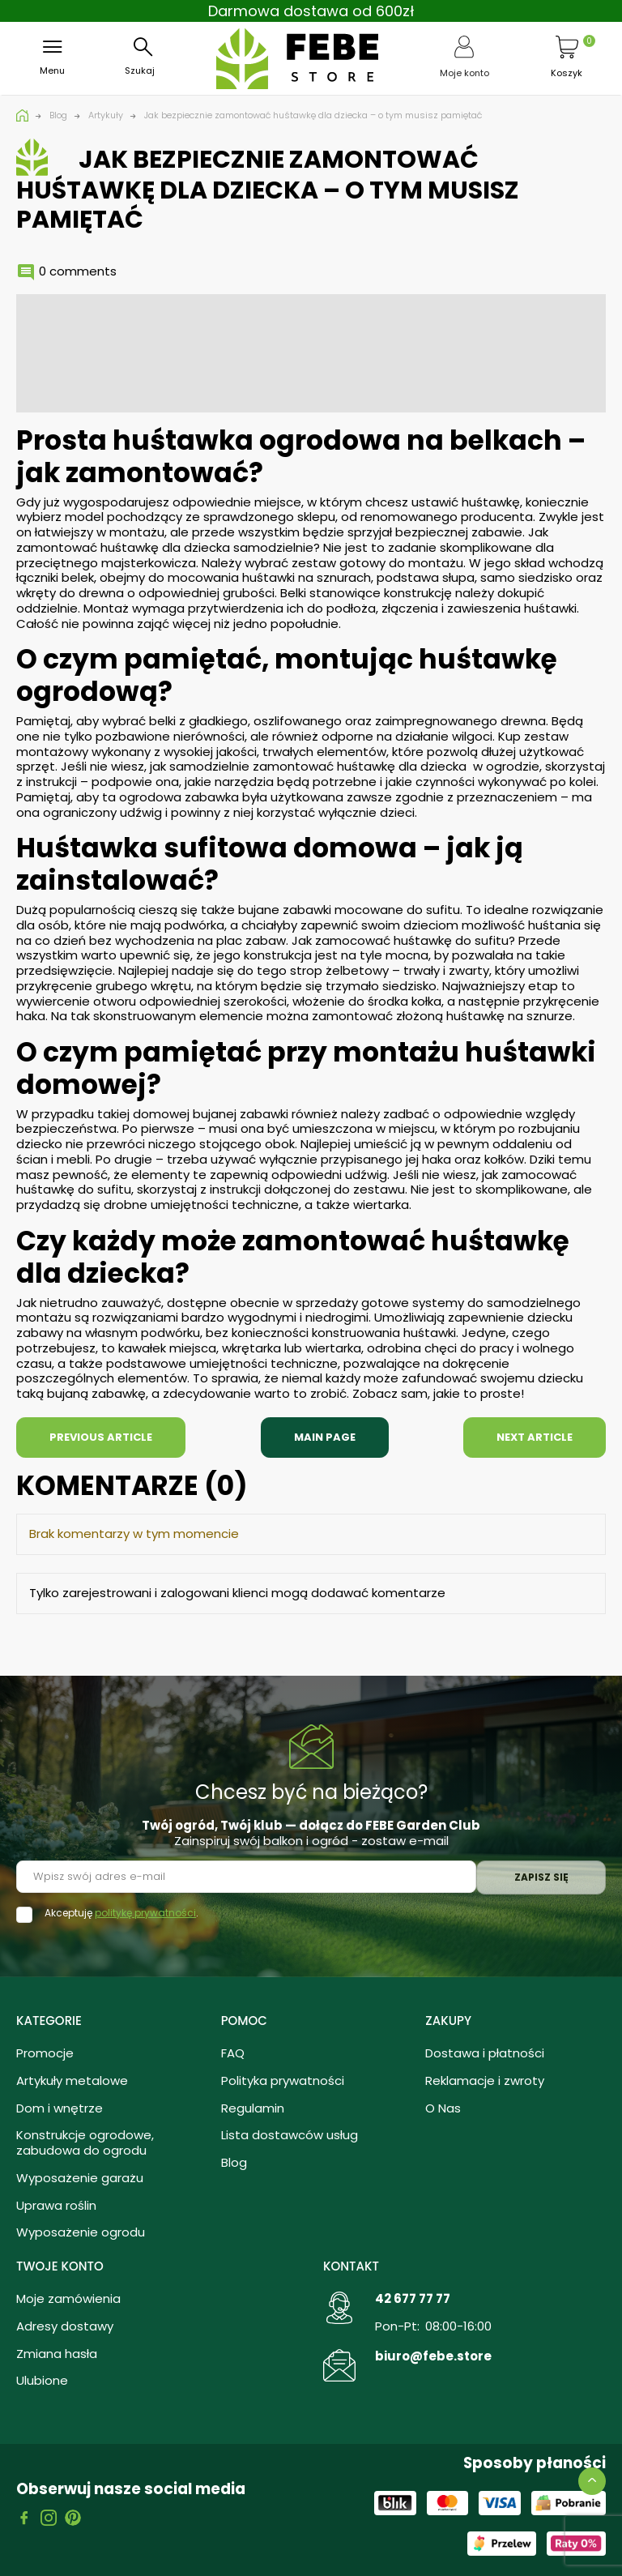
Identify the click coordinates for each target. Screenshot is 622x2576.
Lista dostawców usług (289, 2134)
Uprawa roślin (56, 2205)
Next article (534, 1437)
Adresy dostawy (64, 2326)
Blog (234, 2162)
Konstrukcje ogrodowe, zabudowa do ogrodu (85, 2142)
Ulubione (42, 2380)
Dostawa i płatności (484, 2052)
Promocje (45, 2052)
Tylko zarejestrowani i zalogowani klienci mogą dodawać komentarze (237, 1592)
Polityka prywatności (282, 2080)
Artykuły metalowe (72, 2080)
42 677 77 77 (412, 2298)
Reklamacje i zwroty (484, 2080)
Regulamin (252, 2108)
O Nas (443, 2108)
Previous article (100, 1437)
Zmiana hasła (56, 2353)
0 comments (78, 271)
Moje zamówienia (68, 2298)
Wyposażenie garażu (79, 2177)
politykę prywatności (145, 1913)
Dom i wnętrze (59, 2108)
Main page (325, 1437)
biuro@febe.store (433, 2356)
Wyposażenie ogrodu (80, 2232)
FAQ (233, 2052)
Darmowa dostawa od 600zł (311, 11)
